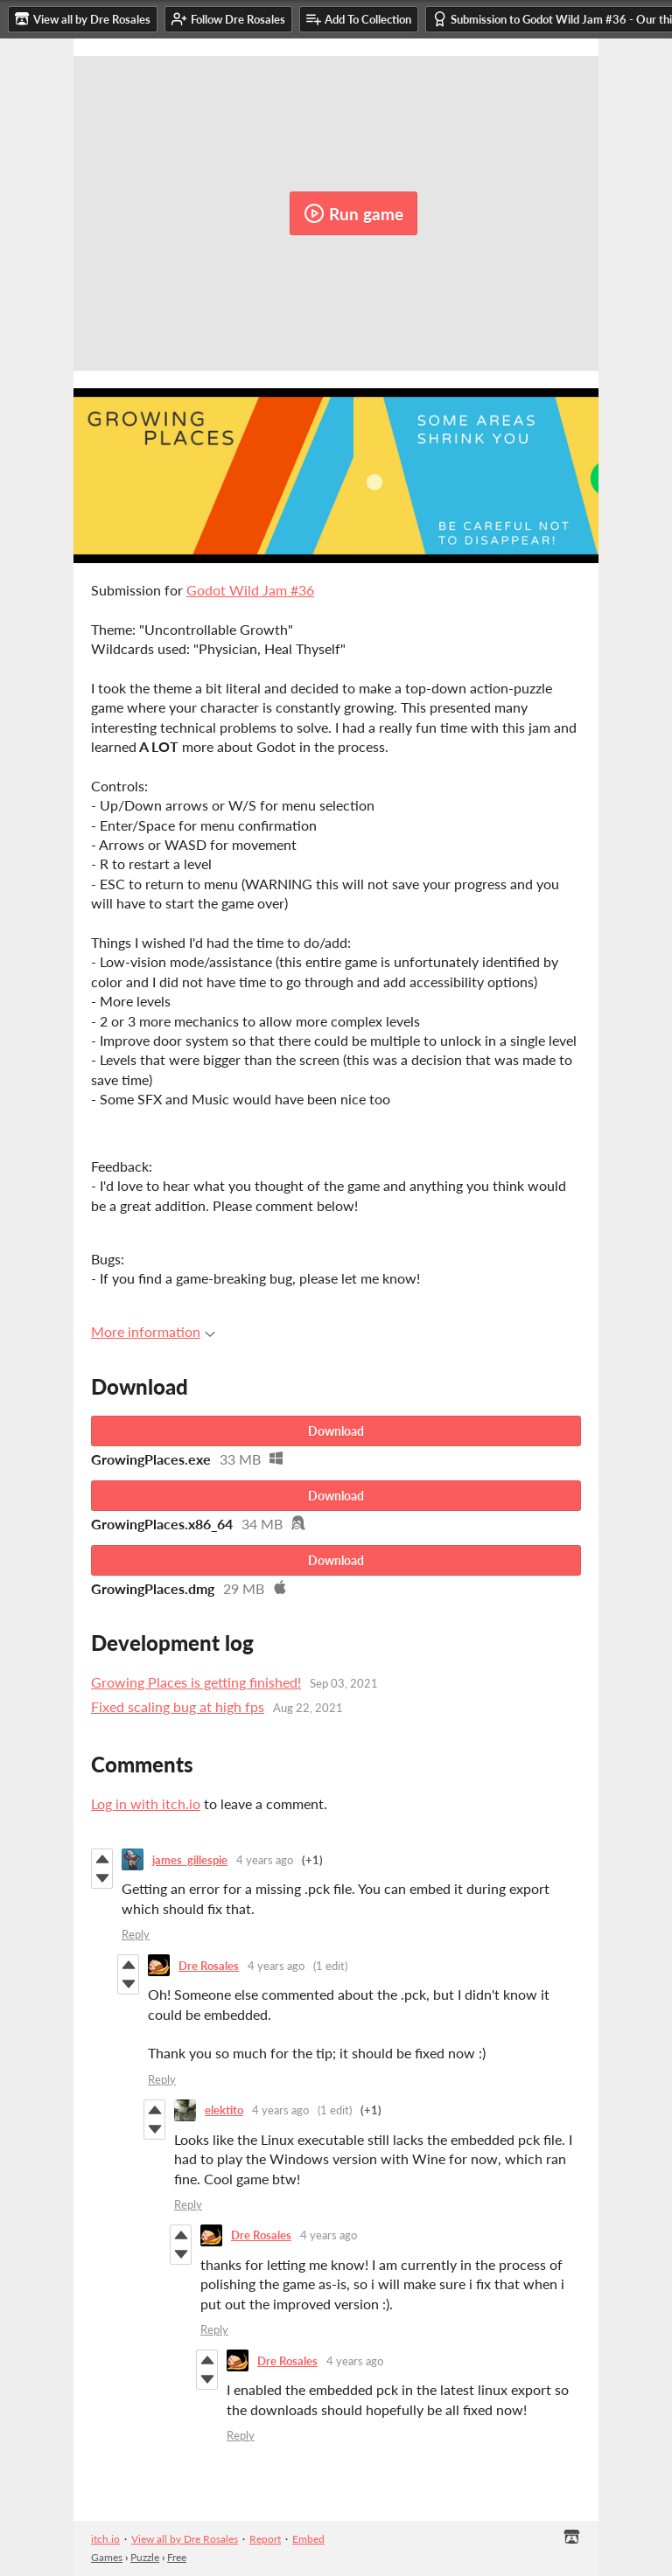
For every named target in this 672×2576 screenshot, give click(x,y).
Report (265, 2538)
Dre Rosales (208, 1966)
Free (176, 2557)
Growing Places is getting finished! (196, 1682)
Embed (308, 2538)
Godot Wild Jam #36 (250, 589)
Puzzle (144, 2557)
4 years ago (264, 1860)
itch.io (105, 2538)
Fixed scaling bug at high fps (177, 1706)
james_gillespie (190, 1860)
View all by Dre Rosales (184, 2538)
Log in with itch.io (145, 1803)
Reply (136, 1934)
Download (336, 1431)
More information (153, 1331)
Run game (353, 213)
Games (106, 2557)
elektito (224, 2110)
